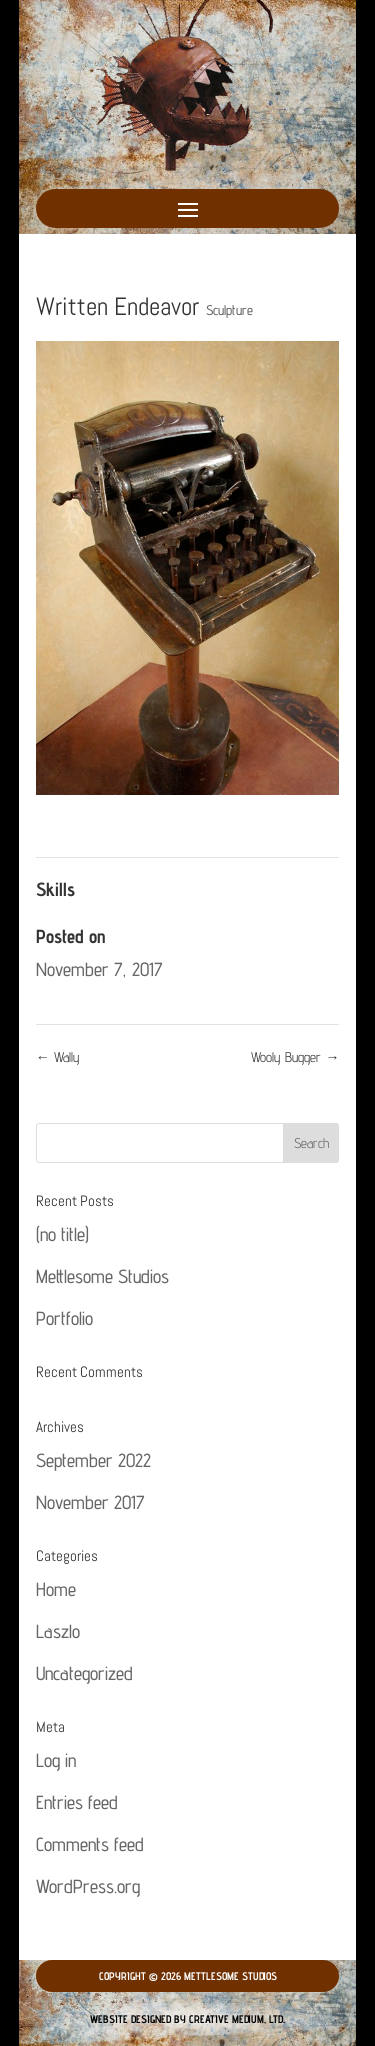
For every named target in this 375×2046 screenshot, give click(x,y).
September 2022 (93, 1460)
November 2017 (90, 1502)
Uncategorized (84, 1673)
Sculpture (229, 310)
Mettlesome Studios (102, 1276)
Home (56, 1589)
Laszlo (58, 1631)
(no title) (62, 1234)
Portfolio (64, 1318)
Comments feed (90, 1844)
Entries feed (77, 1802)
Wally (58, 1057)
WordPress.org (88, 1886)
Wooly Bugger (295, 1057)
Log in (56, 1760)
